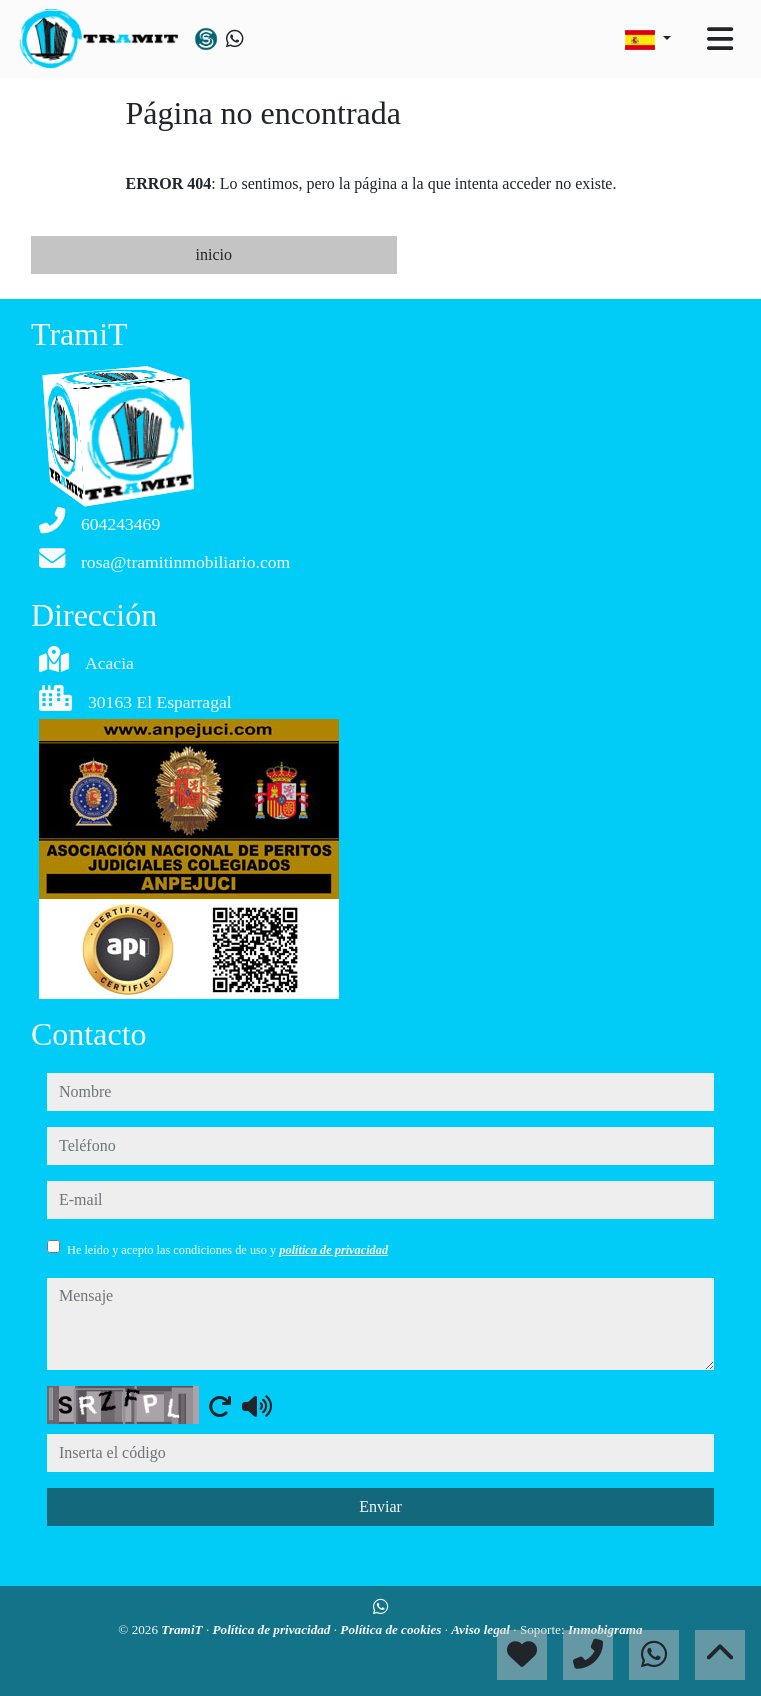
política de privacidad (333, 1250)
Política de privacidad (273, 1629)
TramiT (183, 1629)
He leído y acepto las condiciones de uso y (227, 1250)
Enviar (380, 1506)
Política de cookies (392, 1629)
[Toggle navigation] (720, 39)
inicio (214, 254)
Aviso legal (482, 1629)
